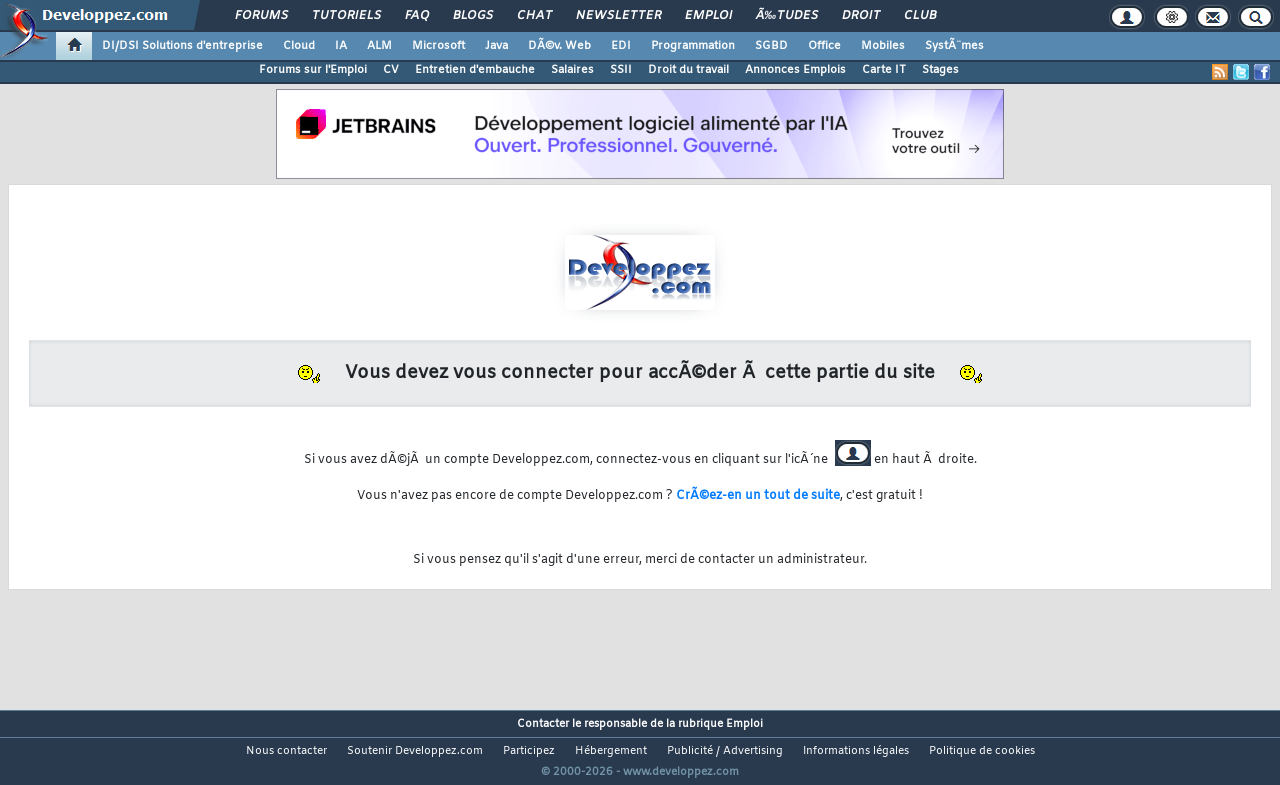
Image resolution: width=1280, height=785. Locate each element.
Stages (940, 70)
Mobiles (883, 46)
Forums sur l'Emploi (313, 70)
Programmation (693, 46)
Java (496, 46)
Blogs (473, 16)
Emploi (708, 16)
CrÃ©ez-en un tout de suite (758, 496)
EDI (621, 46)
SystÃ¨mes (954, 46)
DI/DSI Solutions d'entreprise (182, 46)
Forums (261, 16)
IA (341, 46)
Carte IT (884, 70)
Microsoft (438, 46)
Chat (534, 16)
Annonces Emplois (795, 70)
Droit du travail (688, 70)
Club (920, 16)
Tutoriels (346, 16)
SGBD (771, 46)
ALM (379, 46)
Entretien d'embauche (475, 70)
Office (824, 46)
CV (391, 70)
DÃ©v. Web (559, 46)
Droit (861, 16)
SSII (621, 70)
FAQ (417, 16)
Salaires (572, 70)
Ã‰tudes (787, 16)
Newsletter (618, 16)
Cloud (299, 46)
